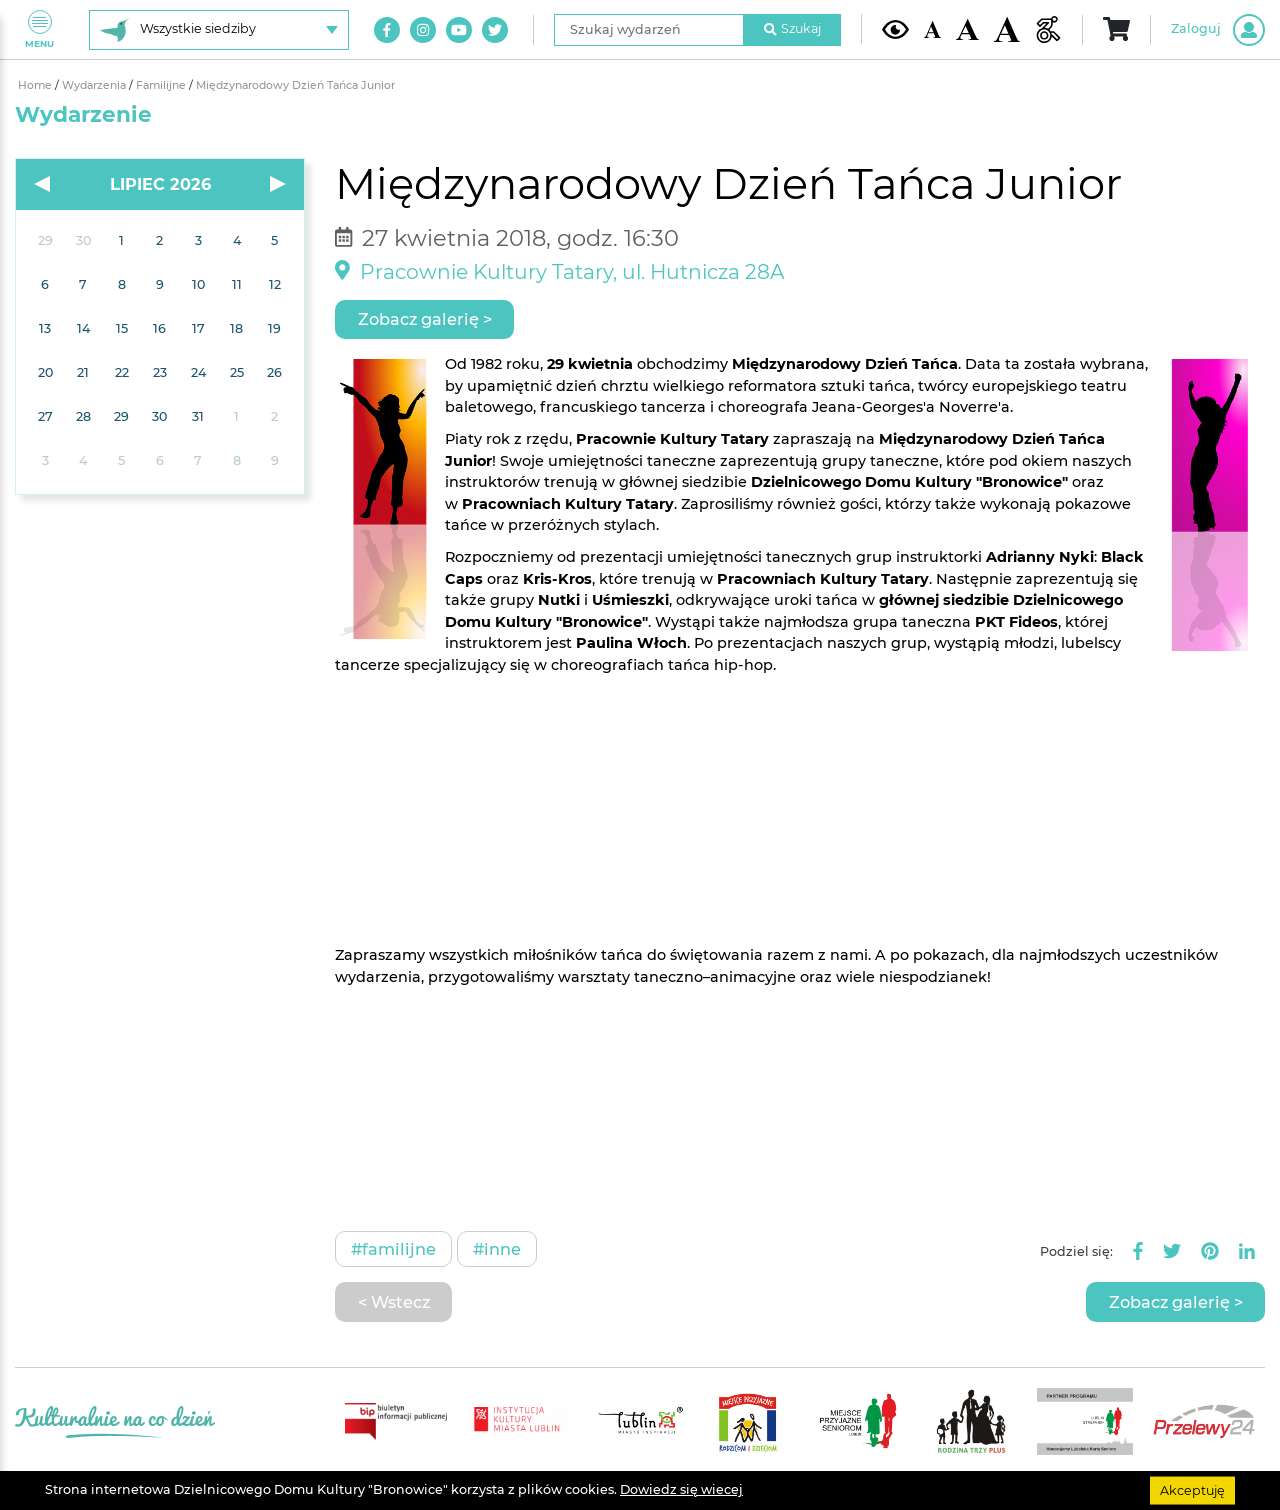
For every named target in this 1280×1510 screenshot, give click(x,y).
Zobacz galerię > (425, 319)
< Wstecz (394, 1302)
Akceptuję (1192, 1489)
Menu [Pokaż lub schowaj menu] (39, 29)
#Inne (497, 1249)
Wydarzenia (95, 85)
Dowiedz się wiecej (681, 1489)
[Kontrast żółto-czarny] (895, 29)
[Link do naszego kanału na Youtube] (459, 30)
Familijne (162, 85)
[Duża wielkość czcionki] (1007, 30)
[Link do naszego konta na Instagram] (423, 30)
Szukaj (793, 28)
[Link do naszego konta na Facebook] (387, 30)
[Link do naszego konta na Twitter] (495, 30)
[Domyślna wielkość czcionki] (933, 29)
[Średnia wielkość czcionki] (967, 29)
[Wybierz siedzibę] (219, 30)
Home (36, 85)
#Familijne (393, 1249)
